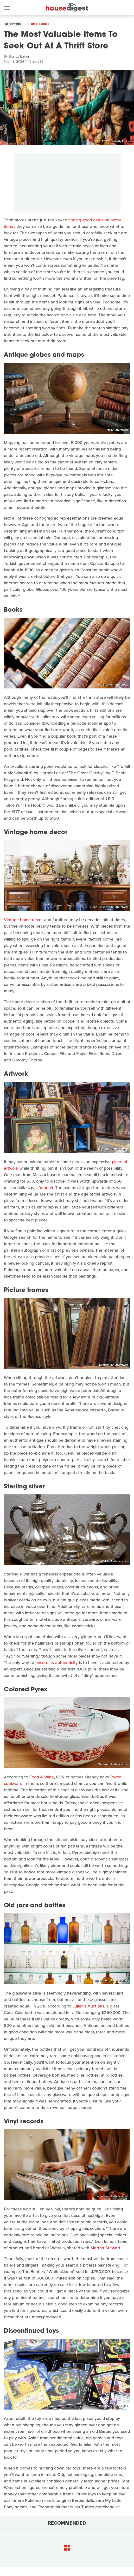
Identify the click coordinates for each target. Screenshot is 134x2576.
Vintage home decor (23, 920)
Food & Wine (41, 1777)
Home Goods (38, 24)
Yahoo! (45, 1187)
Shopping (13, 24)
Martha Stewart (105, 2248)
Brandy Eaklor (19, 56)
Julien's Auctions (88, 2006)
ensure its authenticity (56, 1662)
